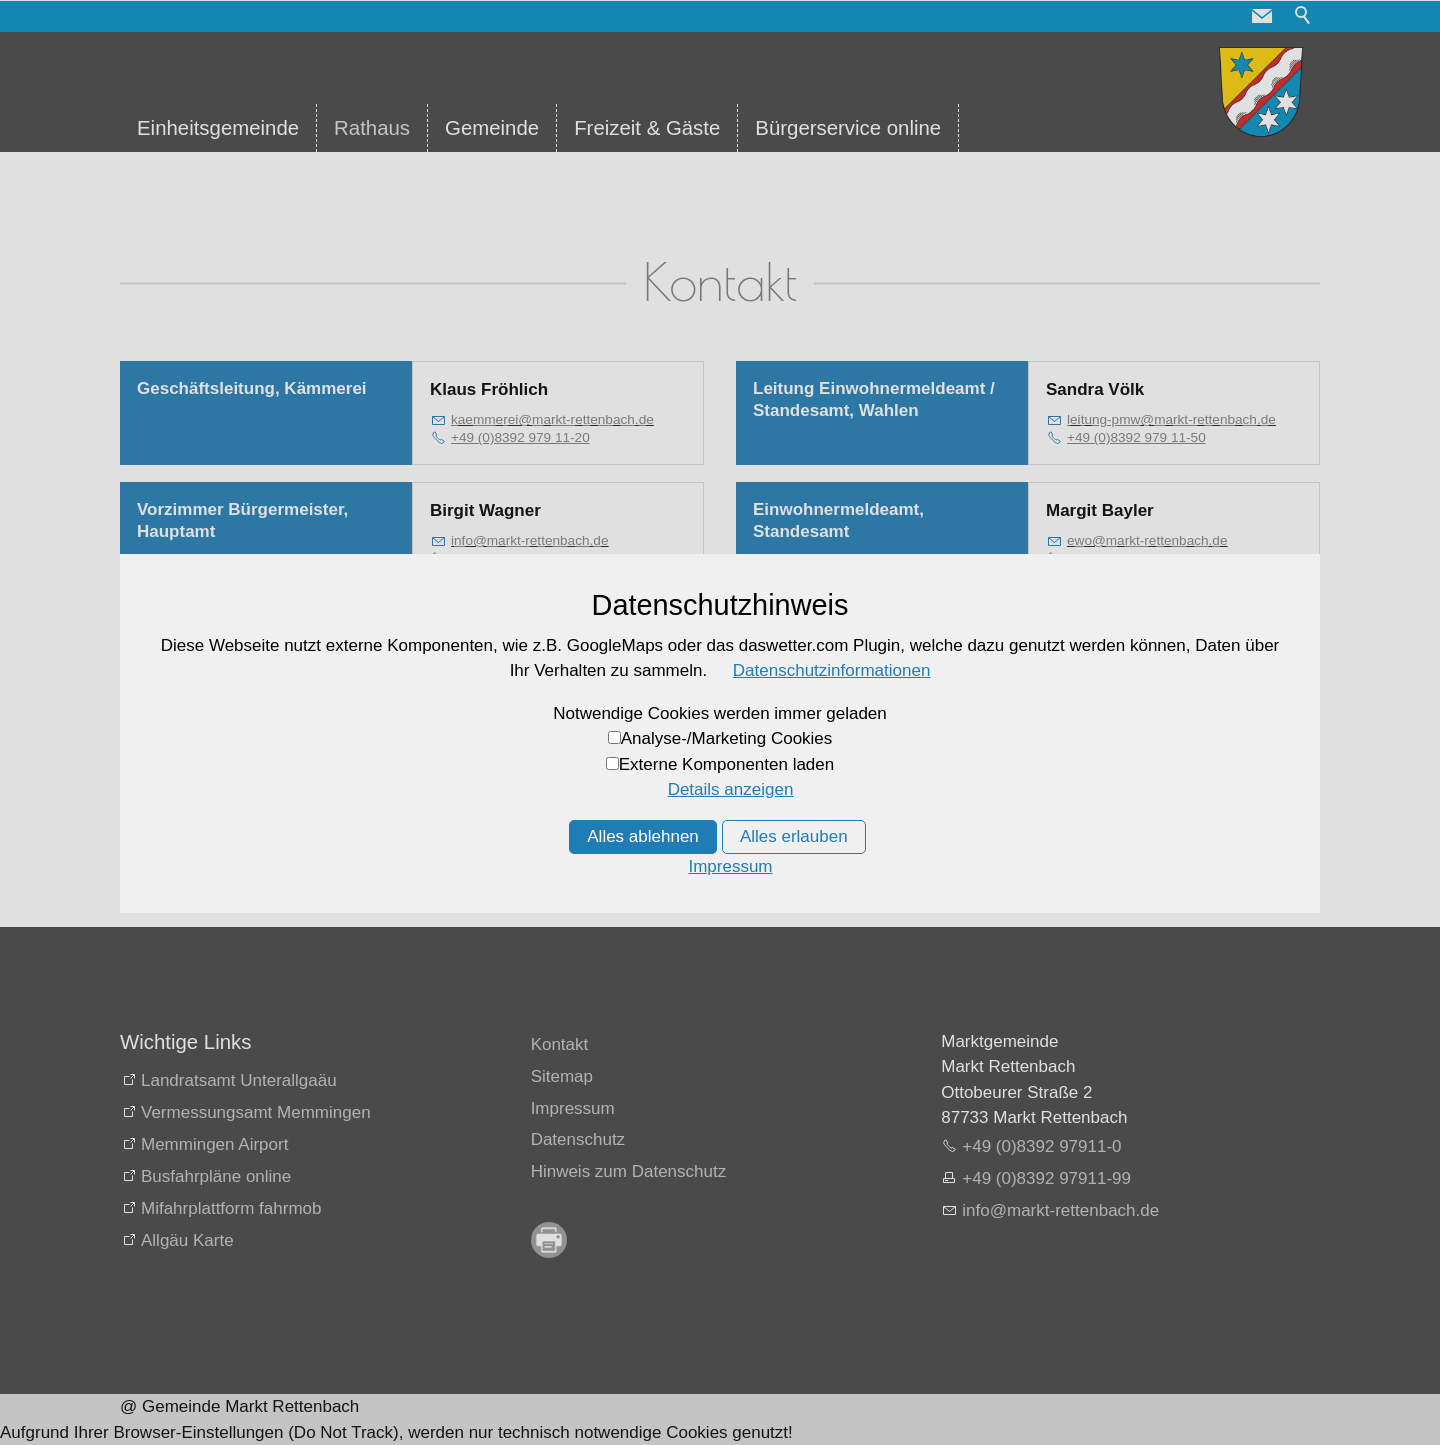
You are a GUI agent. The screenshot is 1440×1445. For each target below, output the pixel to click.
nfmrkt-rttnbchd (529, 540)
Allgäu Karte (187, 1240)
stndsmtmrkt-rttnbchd (1170, 661)
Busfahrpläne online (216, 1176)
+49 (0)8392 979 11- (513, 678)
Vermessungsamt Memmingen (256, 1112)
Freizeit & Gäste (647, 128)
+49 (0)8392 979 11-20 (520, 437)
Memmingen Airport (214, 1144)
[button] (1262, 16)
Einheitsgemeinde (218, 128)
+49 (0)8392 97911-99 (1046, 1178)
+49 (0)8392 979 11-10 (520, 558)
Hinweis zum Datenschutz (629, 1171)
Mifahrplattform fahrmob (231, 1208)
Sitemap (562, 1076)
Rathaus (372, 128)
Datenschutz (578, 1139)
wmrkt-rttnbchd (1147, 540)
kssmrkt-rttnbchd (536, 661)
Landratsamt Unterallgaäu (239, 1080)
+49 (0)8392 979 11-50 (1136, 437)
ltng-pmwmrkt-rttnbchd (1171, 419)
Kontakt (560, 1044)
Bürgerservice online (848, 128)
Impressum (573, 1108)
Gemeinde (492, 128)
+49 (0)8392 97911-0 (1041, 1146)
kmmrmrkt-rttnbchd (552, 419)
